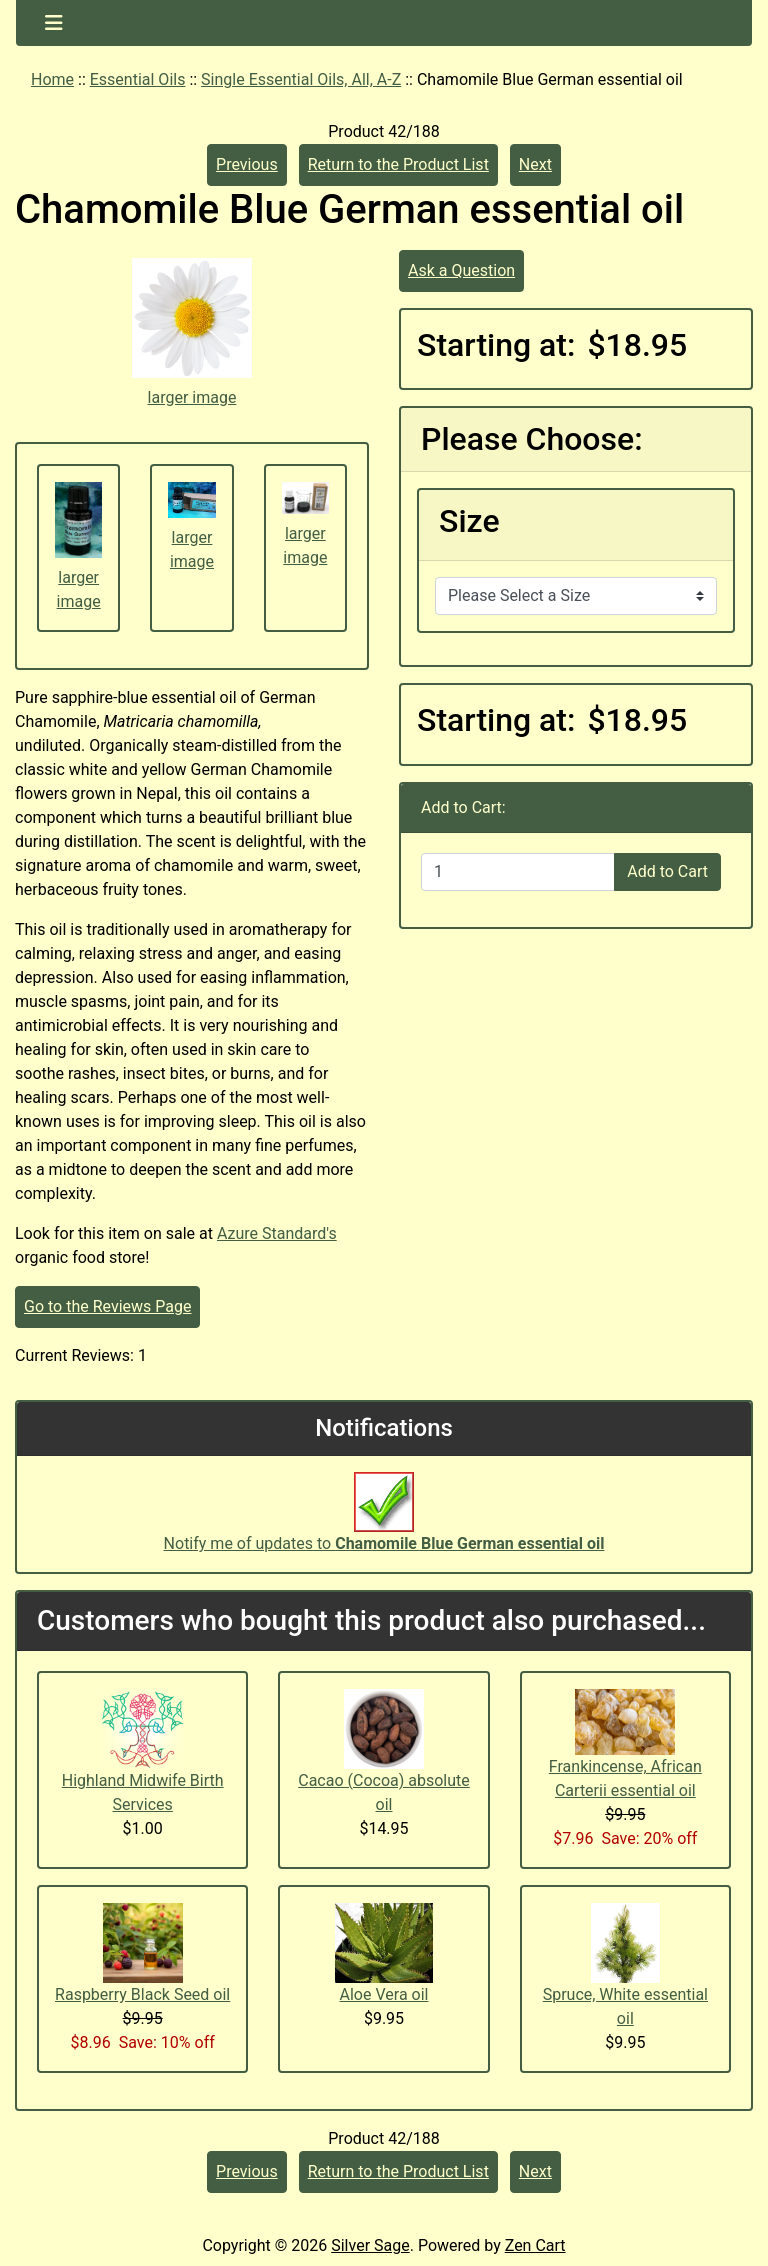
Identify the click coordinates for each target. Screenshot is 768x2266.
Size (469, 521)
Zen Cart (535, 2245)
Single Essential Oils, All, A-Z (301, 79)
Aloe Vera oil (384, 1994)
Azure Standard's (277, 1233)
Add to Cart (667, 871)
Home (52, 79)
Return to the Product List (398, 164)
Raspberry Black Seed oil (142, 1994)
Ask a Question (461, 270)
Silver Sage (370, 2245)
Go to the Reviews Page (107, 1306)
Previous (247, 164)
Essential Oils (138, 79)
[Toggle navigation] (54, 23)
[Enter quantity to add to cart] (518, 872)
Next (535, 164)
